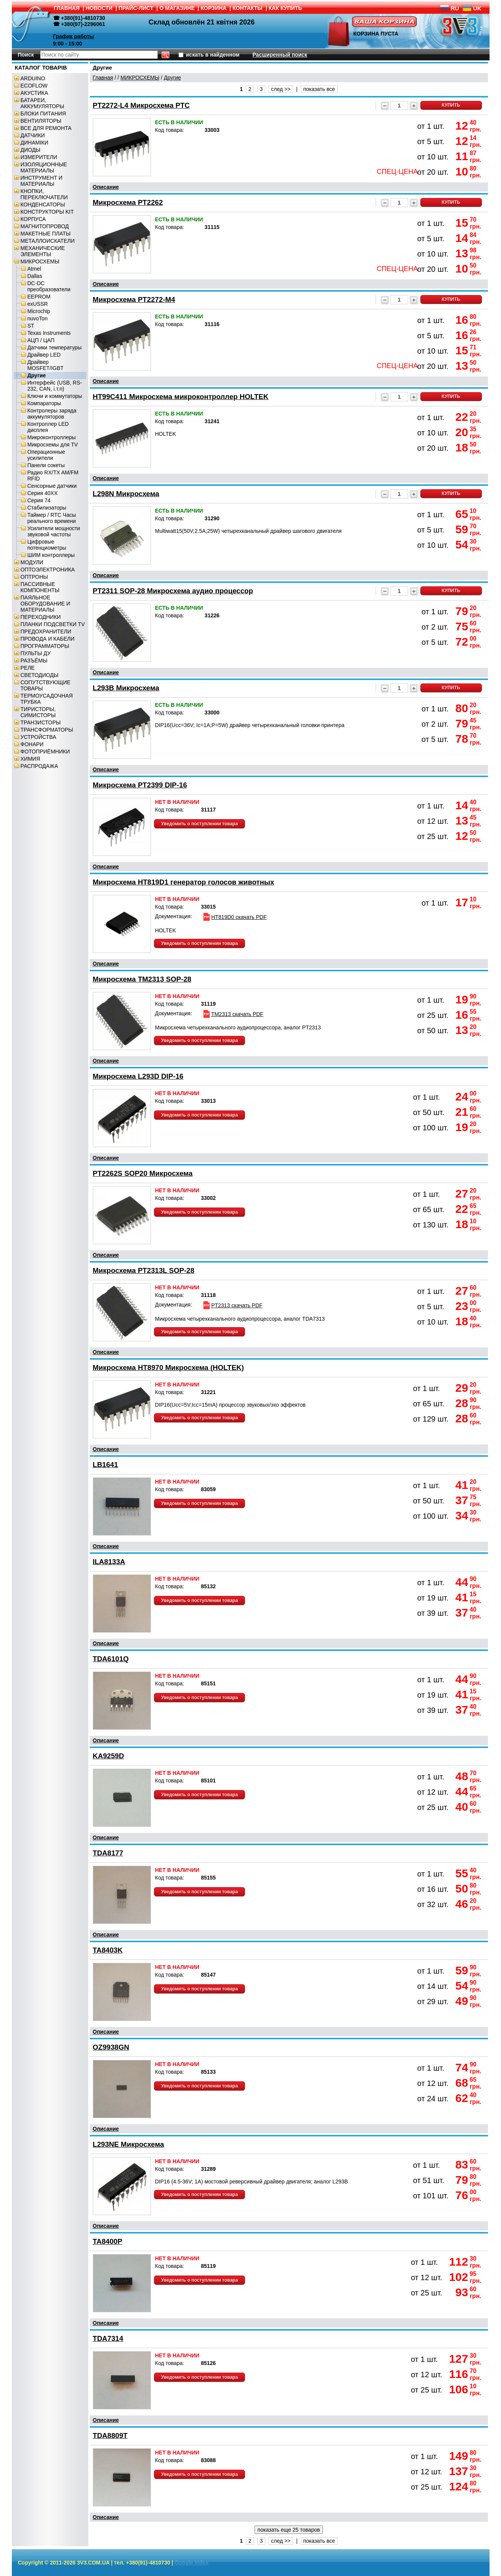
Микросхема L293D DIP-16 (138, 1076)
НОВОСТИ (99, 8)
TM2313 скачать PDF (233, 1014)
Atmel (34, 269)
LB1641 (105, 1465)
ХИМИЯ (30, 759)
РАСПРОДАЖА (39, 766)
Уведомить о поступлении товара (199, 823)
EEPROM (39, 297)
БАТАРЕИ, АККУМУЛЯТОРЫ (43, 103)
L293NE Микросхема (128, 2144)
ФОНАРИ (32, 744)
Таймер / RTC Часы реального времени (52, 518)
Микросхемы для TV (53, 445)
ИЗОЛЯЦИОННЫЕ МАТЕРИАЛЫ (44, 167)
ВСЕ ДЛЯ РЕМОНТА (46, 128)
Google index (192, 2563)
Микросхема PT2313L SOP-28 (144, 1270)
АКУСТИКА (34, 93)
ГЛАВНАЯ (67, 8)
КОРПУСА (33, 219)
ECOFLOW (34, 86)
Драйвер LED (44, 355)
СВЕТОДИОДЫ (39, 675)
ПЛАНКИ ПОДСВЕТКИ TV (53, 624)
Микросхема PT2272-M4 (134, 299)
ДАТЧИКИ (33, 135)
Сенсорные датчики (52, 486)
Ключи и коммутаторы (55, 396)
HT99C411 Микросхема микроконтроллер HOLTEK (181, 397)
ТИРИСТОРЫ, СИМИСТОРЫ (38, 712)
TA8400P (107, 2241)
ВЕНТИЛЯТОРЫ (41, 121)
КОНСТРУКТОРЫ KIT (47, 212)
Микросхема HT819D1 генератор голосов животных (183, 882)
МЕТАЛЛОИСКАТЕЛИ (48, 241)
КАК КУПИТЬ (285, 8)
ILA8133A (109, 1562)
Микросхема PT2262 (128, 202)
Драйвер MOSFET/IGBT (46, 365)
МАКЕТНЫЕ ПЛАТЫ (46, 233)
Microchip (39, 311)
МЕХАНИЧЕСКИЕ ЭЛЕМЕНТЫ (43, 251)
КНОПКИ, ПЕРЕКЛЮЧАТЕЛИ (44, 194)
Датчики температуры (55, 347)
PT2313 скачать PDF (232, 1305)
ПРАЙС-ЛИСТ (135, 8)
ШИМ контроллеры (51, 555)
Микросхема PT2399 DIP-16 (140, 785)
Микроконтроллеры (52, 437)
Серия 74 (39, 500)
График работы (73, 36)
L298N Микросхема (126, 494)
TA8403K (108, 1950)
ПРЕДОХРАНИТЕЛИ (46, 631)
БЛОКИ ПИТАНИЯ (43, 113)
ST (31, 326)
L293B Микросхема (126, 688)
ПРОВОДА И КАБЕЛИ (48, 639)
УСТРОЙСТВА (38, 737)
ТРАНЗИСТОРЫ (41, 722)
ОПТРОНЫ (34, 577)
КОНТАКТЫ (248, 8)
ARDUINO (33, 78)
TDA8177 (108, 1853)
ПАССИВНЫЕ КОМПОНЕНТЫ (40, 587)
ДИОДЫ (31, 150)
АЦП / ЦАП (41, 340)
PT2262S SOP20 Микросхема (143, 1173)
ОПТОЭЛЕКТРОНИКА (48, 569)
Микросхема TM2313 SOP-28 (142, 979)
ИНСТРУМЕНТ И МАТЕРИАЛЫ (42, 181)
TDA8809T (110, 2436)
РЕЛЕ (28, 668)
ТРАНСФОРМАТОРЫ (47, 730)
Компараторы (44, 403)
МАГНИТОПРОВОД (45, 226)
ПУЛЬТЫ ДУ (36, 653)
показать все (319, 89)
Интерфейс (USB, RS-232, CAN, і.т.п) (55, 386)
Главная (103, 78)
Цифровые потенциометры (47, 545)
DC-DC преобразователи (49, 286)
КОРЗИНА (214, 8)
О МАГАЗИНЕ (177, 8)
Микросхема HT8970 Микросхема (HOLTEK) (168, 1367)
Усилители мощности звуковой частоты (54, 531)
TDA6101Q (111, 1659)
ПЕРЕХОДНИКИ (41, 617)
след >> (280, 89)
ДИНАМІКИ (35, 143)
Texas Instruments (49, 333)
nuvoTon (38, 318)
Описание (106, 187)
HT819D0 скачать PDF (234, 917)
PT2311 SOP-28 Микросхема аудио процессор (173, 591)
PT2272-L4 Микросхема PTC (141, 105)
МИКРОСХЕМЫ (40, 261)
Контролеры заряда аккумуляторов (52, 413)
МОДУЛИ (32, 562)
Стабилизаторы (47, 508)
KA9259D (108, 1756)
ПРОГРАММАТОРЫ (45, 646)
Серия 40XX (43, 493)
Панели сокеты (46, 465)
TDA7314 (108, 2338)
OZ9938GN (111, 2047)
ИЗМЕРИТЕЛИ (39, 157)
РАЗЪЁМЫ (34, 660)
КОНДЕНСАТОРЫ (43, 204)
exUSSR (38, 304)
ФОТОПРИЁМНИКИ (45, 751)
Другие (37, 375)
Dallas (35, 276)
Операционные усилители (46, 455)
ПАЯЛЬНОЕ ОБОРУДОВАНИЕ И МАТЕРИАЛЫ (45, 603)
